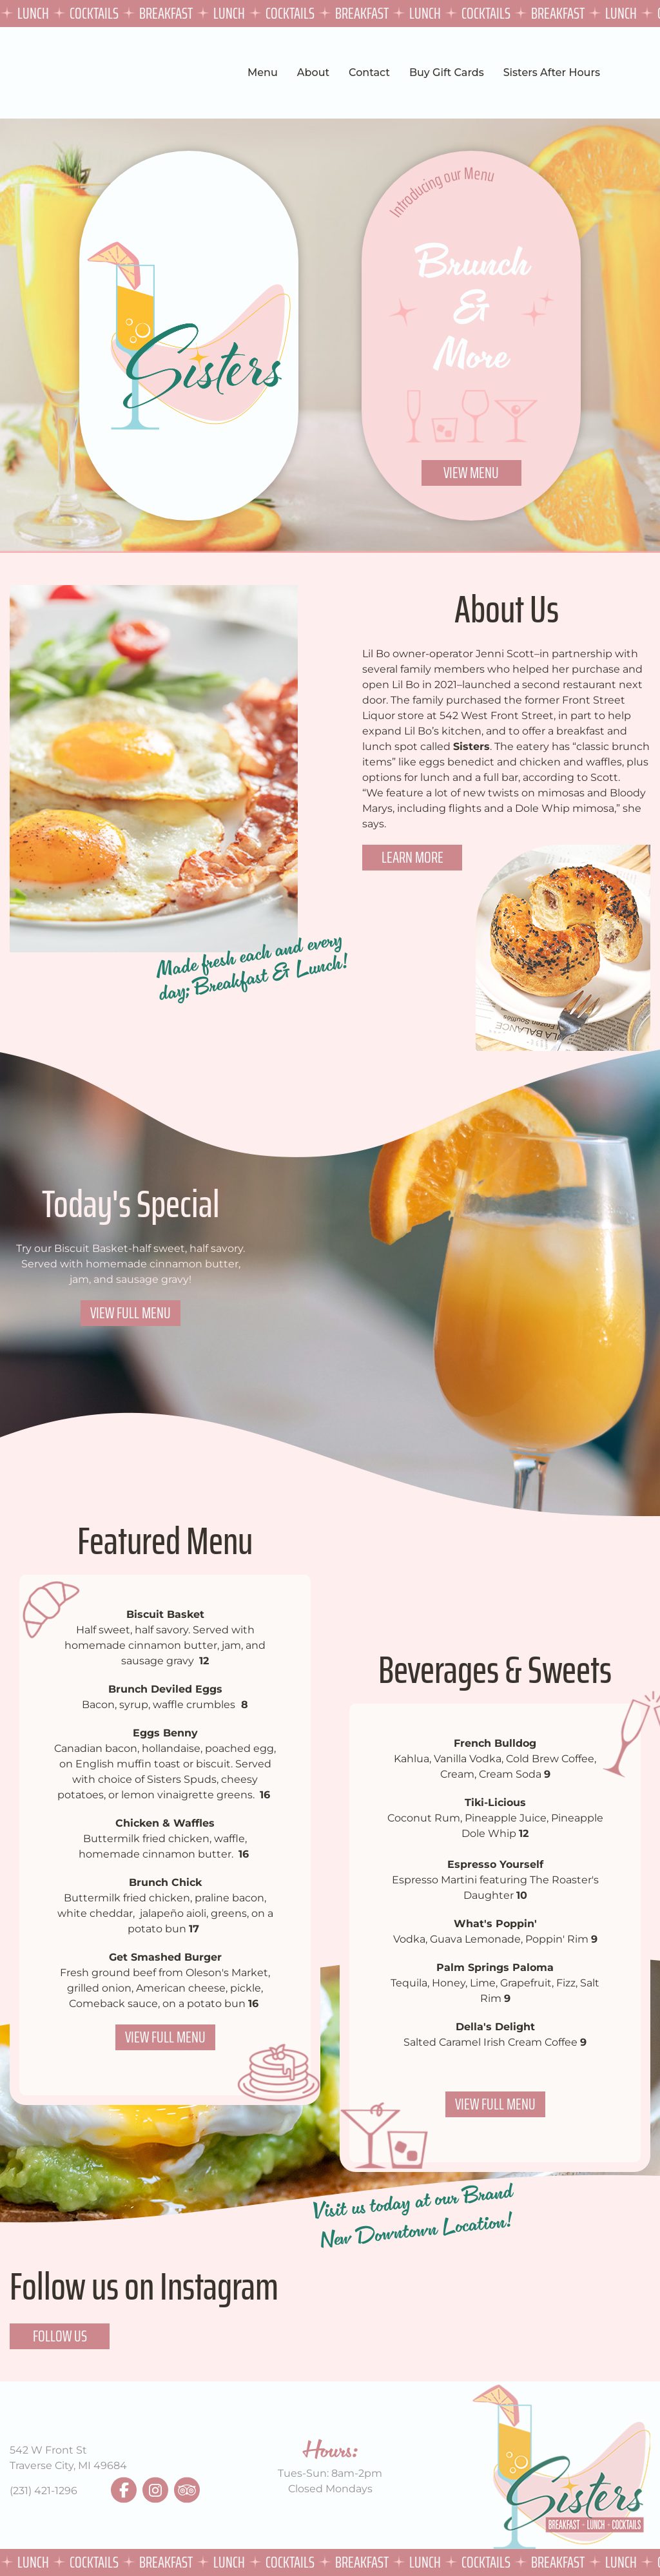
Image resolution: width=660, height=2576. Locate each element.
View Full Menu (130, 1312)
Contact (369, 72)
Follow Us (60, 2336)
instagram (155, 2490)
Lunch (35, 13)
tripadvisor (187, 2490)
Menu (263, 72)
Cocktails (96, 13)
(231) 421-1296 (43, 2491)
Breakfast (168, 13)
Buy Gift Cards (446, 72)
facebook (124, 2490)
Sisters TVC (41, 73)
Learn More (412, 857)
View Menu (471, 472)
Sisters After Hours (551, 72)
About (313, 72)
